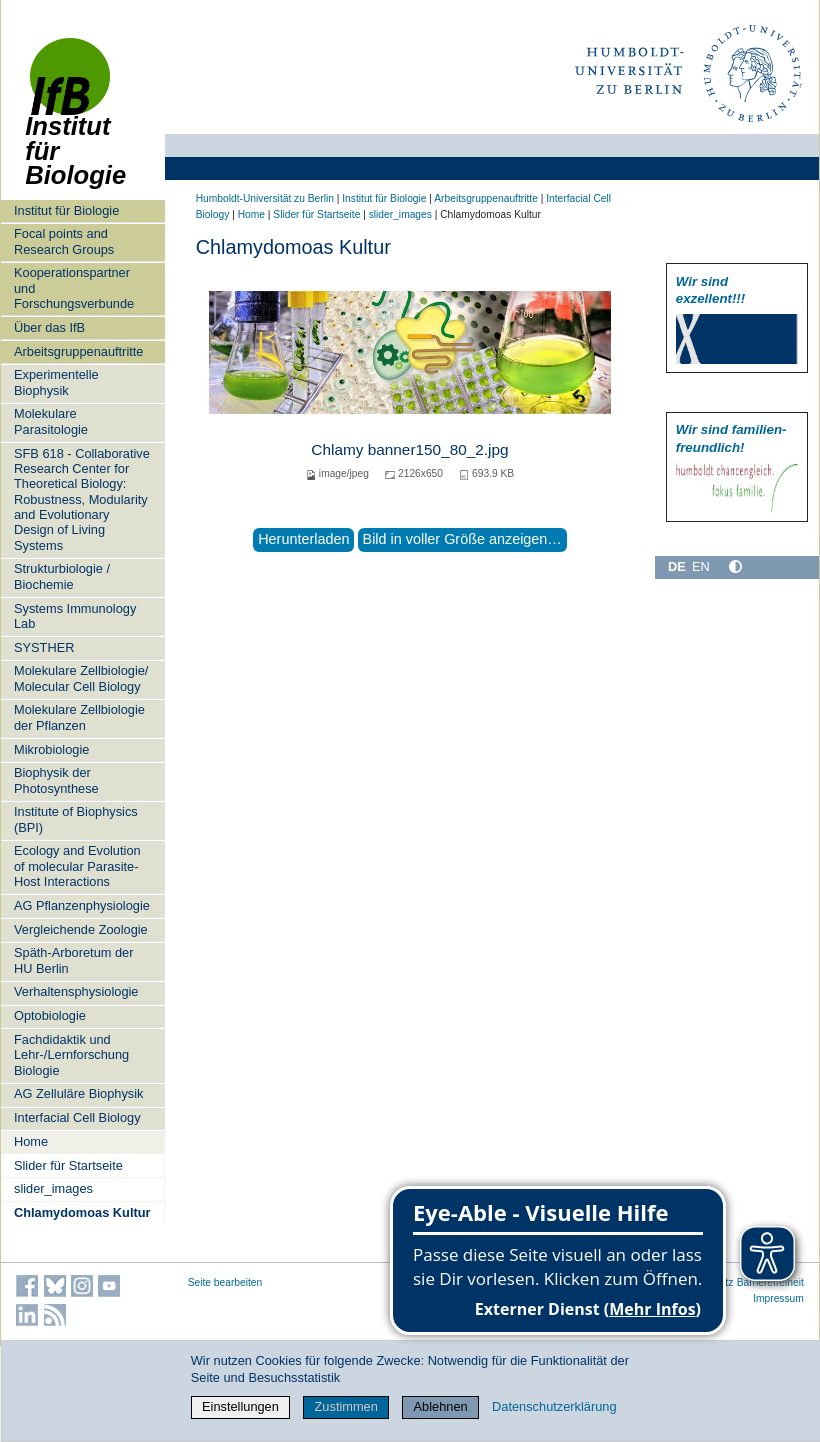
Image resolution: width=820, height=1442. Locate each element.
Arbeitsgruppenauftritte (78, 351)
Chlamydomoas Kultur (82, 1212)
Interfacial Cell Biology (77, 1117)
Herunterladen (303, 539)
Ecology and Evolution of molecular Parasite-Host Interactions (77, 866)
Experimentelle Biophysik (56, 382)
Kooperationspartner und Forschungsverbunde (74, 288)
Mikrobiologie (51, 749)
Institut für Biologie (75, 122)
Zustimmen (346, 1406)
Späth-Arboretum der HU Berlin (74, 960)
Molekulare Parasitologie (51, 421)
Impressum (778, 1298)
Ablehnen (441, 1406)
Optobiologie (50, 1015)
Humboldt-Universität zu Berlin (265, 198)
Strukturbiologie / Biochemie (62, 576)
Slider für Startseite (68, 1165)
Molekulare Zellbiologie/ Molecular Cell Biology (81, 678)
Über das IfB (49, 327)
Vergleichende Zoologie (81, 929)
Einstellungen (240, 1406)
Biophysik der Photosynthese (56, 780)
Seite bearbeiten (225, 1282)
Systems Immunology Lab (75, 616)
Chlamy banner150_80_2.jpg (409, 449)
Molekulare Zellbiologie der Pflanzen (79, 717)
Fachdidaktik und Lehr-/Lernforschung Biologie (71, 1055)
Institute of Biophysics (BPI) (76, 819)
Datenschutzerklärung (554, 1406)
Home (31, 1141)
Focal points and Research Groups (64, 241)
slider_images (53, 1188)
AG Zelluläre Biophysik (78, 1093)
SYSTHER (44, 647)
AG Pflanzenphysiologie (82, 905)
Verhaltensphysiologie (76, 991)
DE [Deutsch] (677, 566)
